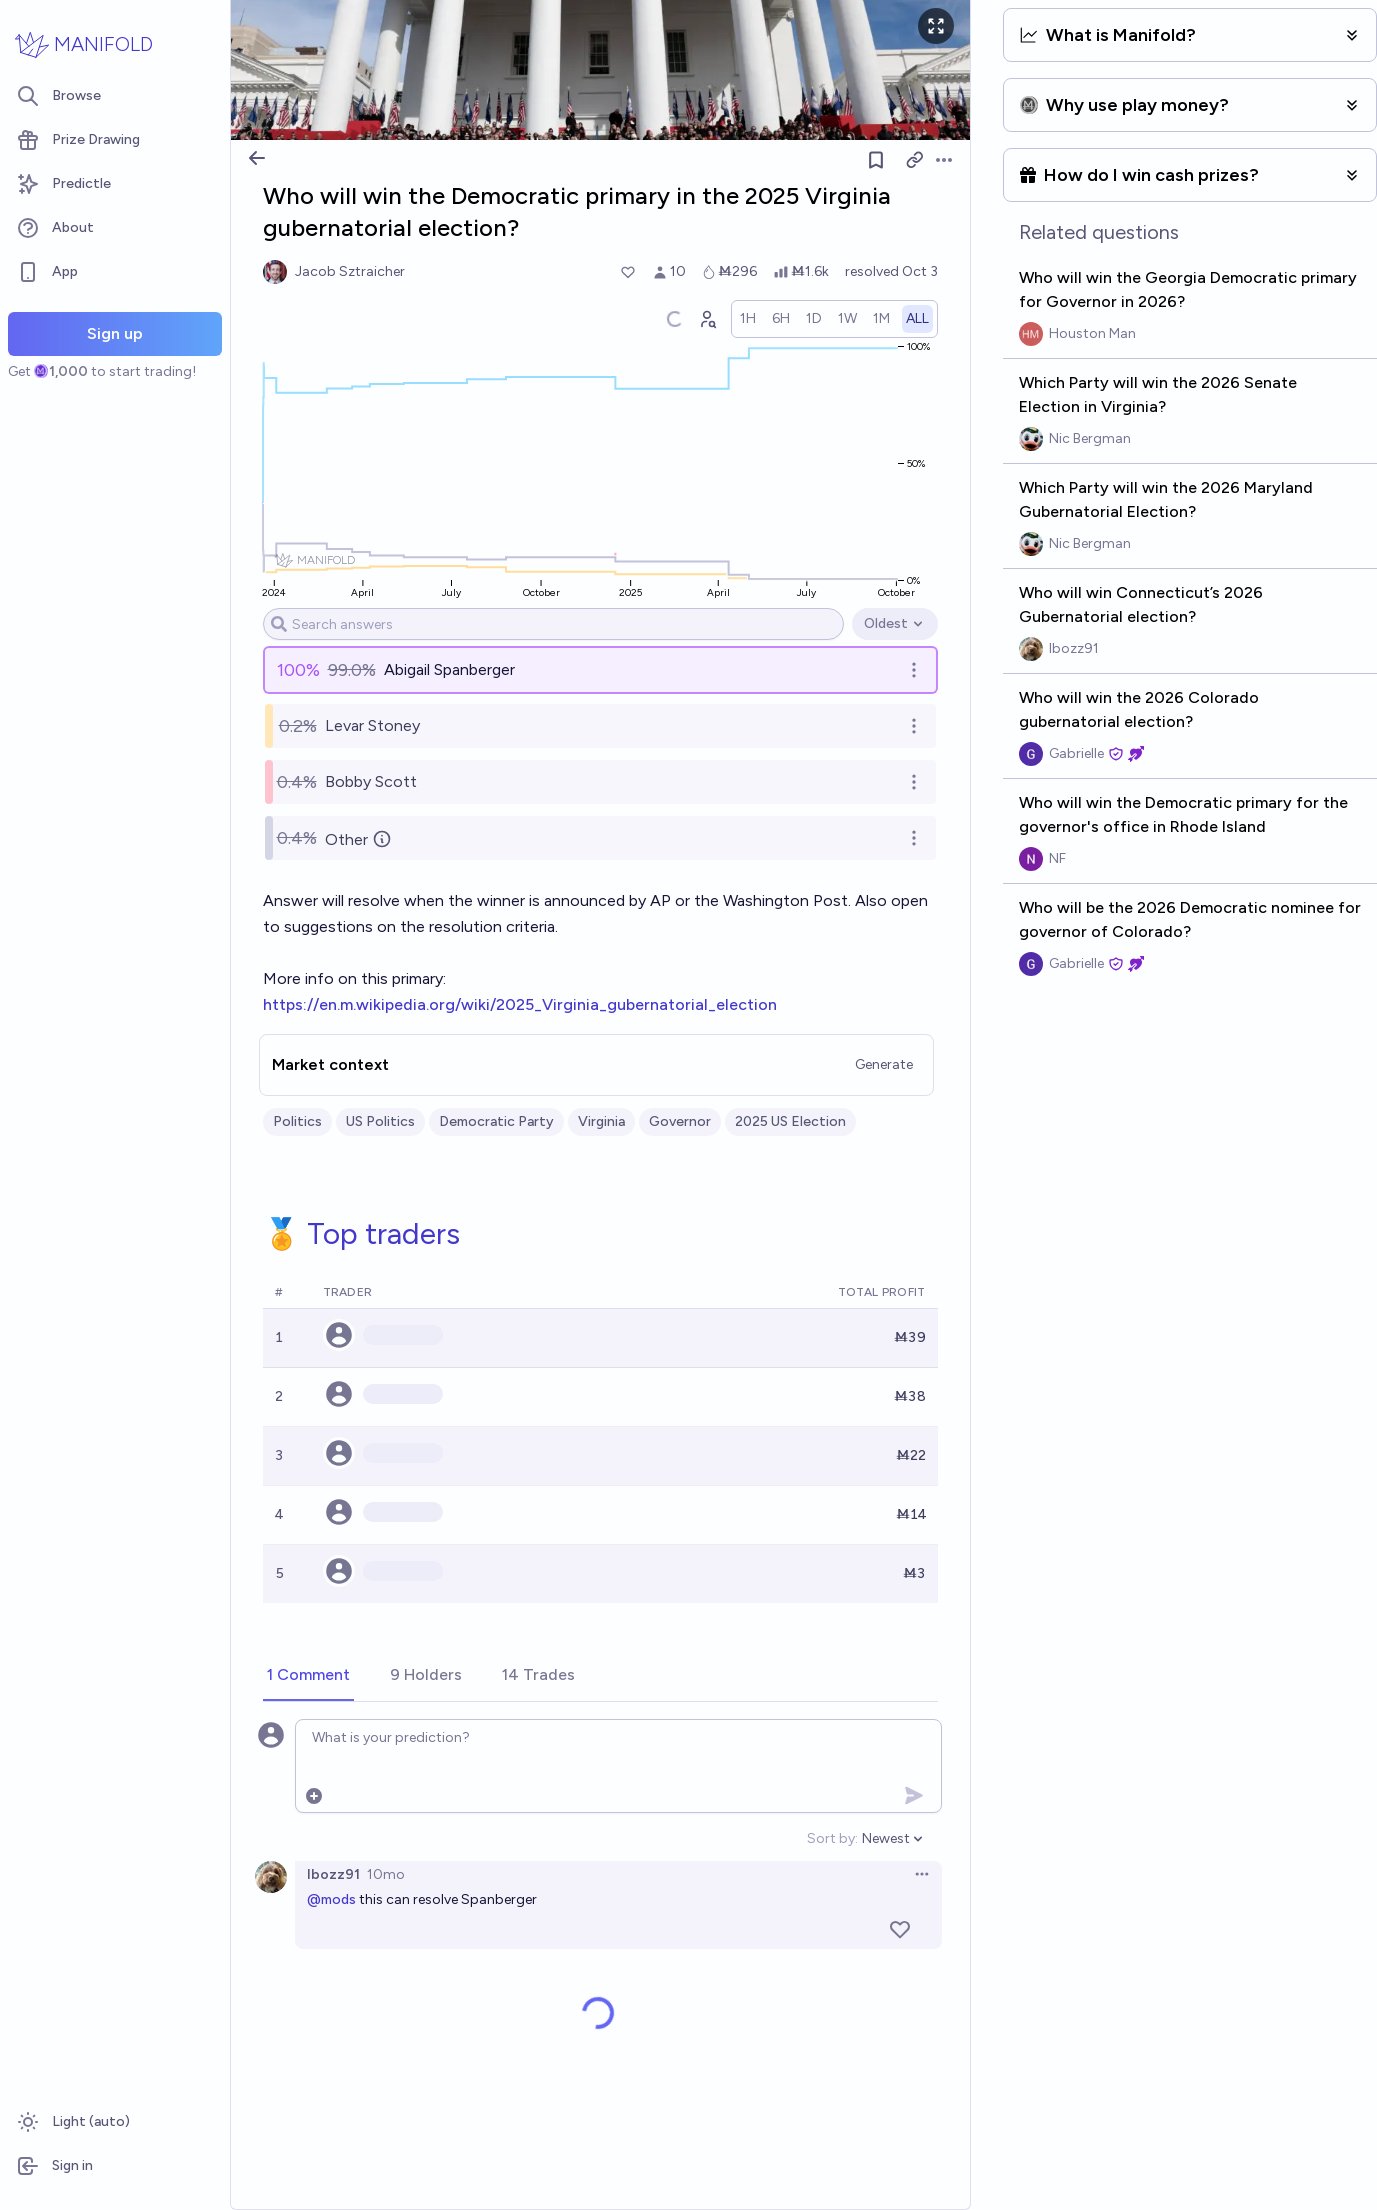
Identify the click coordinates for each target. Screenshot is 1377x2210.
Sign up (115, 333)
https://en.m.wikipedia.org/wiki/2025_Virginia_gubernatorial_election (520, 1004)
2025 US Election (790, 1121)
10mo (386, 1874)
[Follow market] (876, 160)
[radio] (748, 319)
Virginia (601, 1121)
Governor (680, 1121)
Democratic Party (496, 1121)
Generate (884, 1064)
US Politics (380, 1121)
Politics (297, 1121)
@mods (331, 1899)
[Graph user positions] (707, 319)
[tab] (308, 1676)
